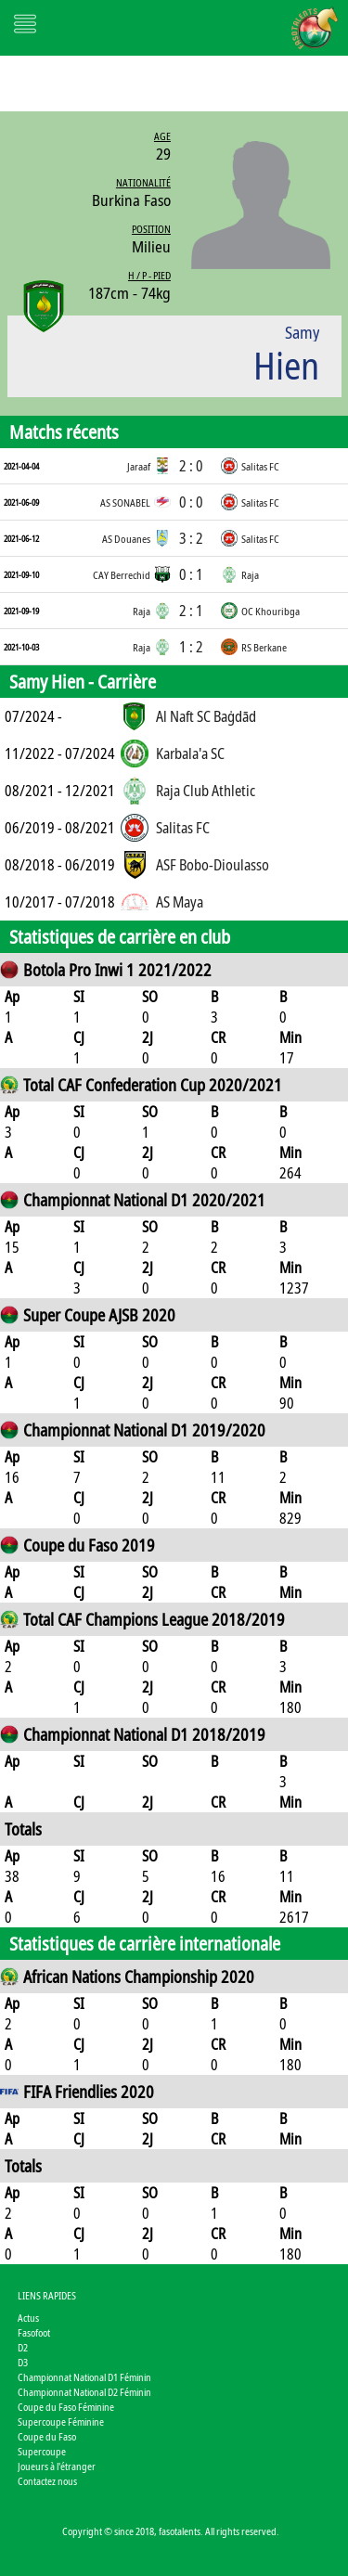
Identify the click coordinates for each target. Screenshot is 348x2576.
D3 (23, 2362)
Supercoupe (42, 2451)
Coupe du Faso (47, 2436)
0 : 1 (191, 574)
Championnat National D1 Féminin (84, 2377)
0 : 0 (191, 502)
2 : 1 (191, 610)
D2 (23, 2347)
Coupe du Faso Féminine (66, 2407)
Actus (28, 2318)
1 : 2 (191, 647)
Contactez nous (47, 2481)
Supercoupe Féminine (61, 2421)
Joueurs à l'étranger (57, 2466)
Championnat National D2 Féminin (84, 2392)
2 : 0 (191, 466)
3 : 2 (191, 538)
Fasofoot (34, 2332)
